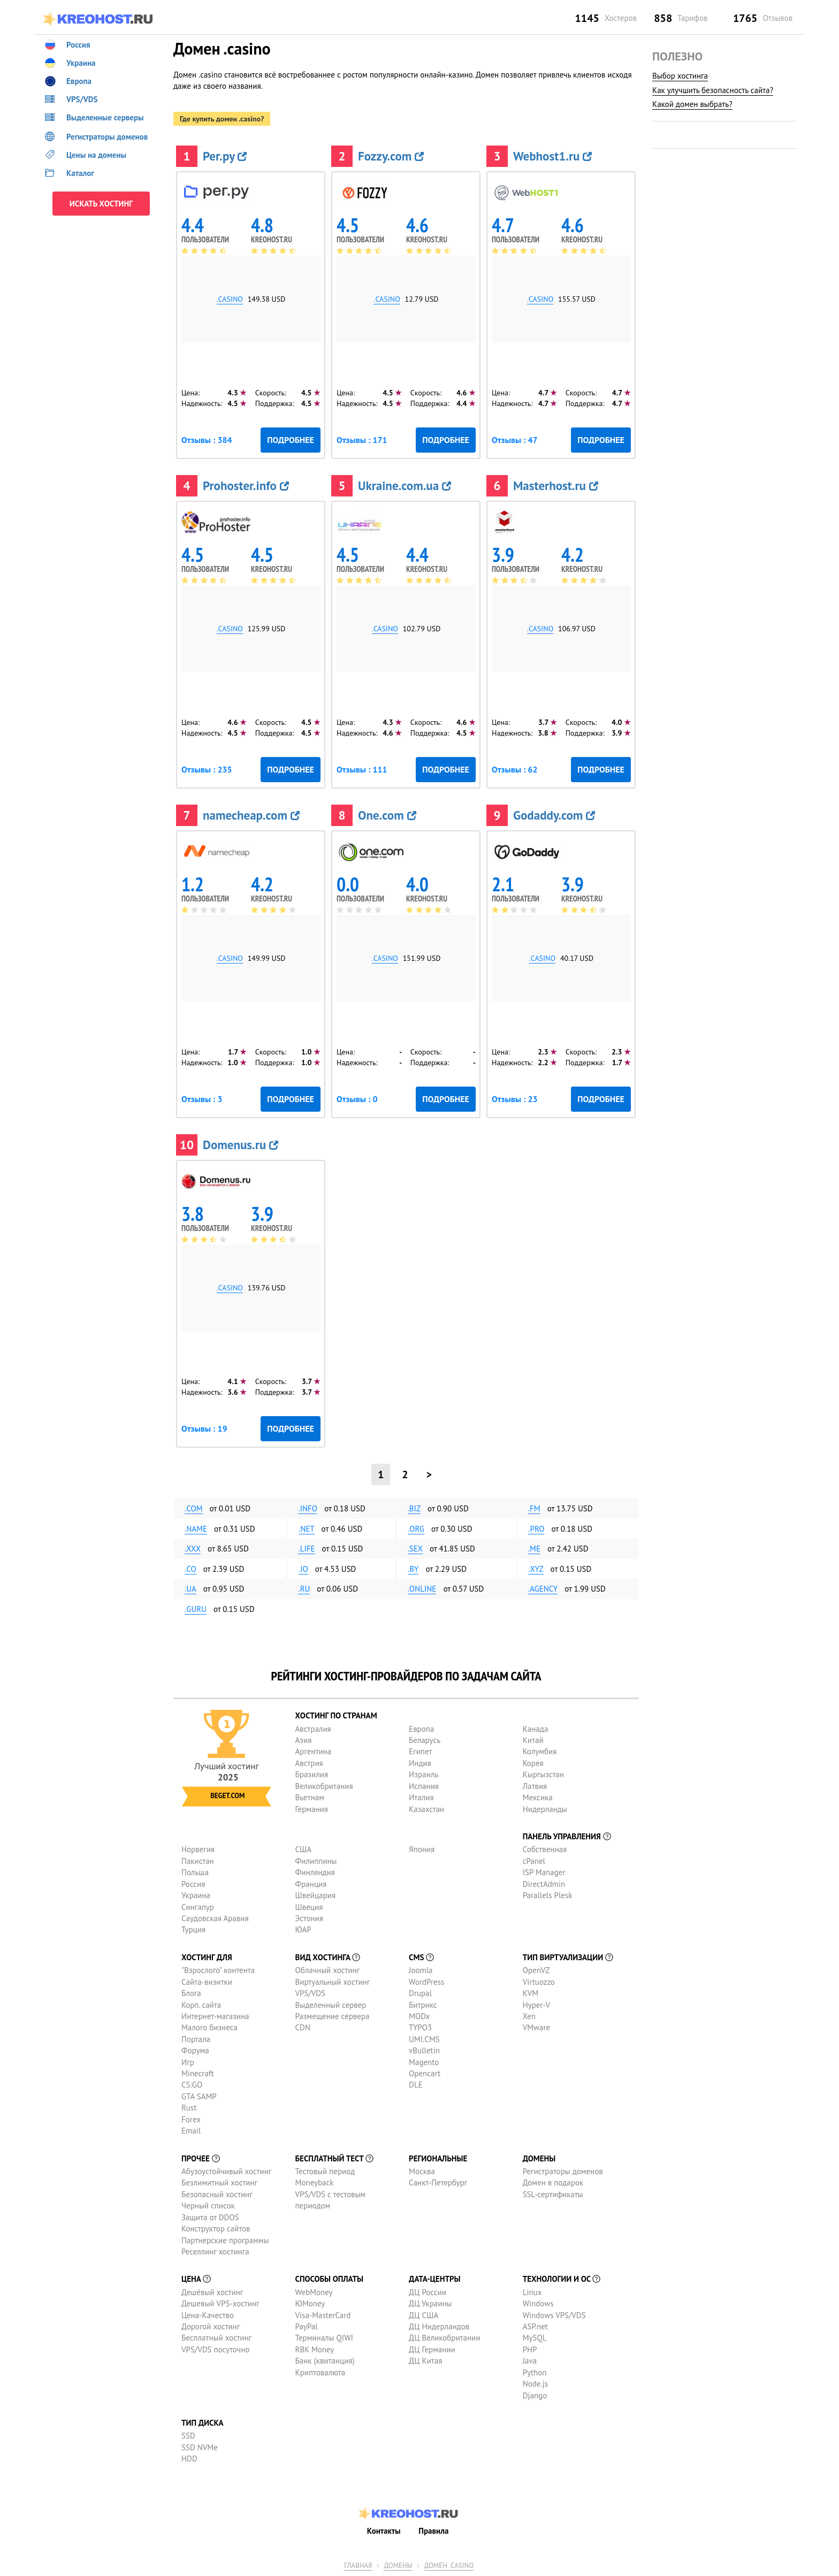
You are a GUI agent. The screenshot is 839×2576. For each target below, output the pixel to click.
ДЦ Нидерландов (439, 2326)
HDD (189, 2458)
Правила (433, 2530)
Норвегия (198, 1849)
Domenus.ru (240, 1144)
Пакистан (197, 1861)
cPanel (534, 1861)
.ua (190, 1589)
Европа (421, 1729)
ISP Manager (544, 1872)
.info (307, 1508)
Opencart (424, 2073)
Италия (421, 1797)
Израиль (423, 1774)
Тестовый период (325, 2171)
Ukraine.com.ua (404, 485)
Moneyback (314, 2182)
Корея (533, 1763)
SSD (188, 2435)
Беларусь (424, 1740)
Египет (420, 1751)
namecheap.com (251, 815)
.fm (534, 1508)
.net (307, 1529)
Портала (195, 2039)
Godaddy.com (554, 815)
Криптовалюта (320, 2372)
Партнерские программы (225, 2240)
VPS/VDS (310, 1993)
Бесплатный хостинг (216, 2338)
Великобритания (324, 1786)
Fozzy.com (391, 156)
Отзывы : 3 (201, 1099)
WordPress (426, 1982)
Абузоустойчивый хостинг (226, 2171)
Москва (422, 2171)
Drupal (420, 1993)
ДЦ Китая (425, 2361)
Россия (193, 1884)
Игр (187, 2062)
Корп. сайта (201, 2005)
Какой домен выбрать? (692, 104)
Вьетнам (309, 1797)
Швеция (309, 1907)
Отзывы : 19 (204, 1428)
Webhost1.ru (552, 156)
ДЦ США (423, 2315)
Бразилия (311, 1774)
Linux (532, 2292)
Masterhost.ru (555, 485)
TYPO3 (420, 2027)
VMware (537, 2027)
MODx (419, 2016)
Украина (195, 1895)
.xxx (193, 1548)
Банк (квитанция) (325, 2361)
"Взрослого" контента (218, 1970)
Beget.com (227, 1795)
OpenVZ (536, 1970)
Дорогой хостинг (210, 2326)
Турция (193, 1929)
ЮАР (303, 1929)
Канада (535, 1729)
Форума (195, 2050)
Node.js (535, 2384)
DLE (416, 2085)
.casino (230, 299)
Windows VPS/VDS (554, 2315)
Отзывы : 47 (515, 439)
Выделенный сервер (331, 2005)
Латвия (535, 1786)
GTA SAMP (199, 2096)
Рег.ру (225, 156)
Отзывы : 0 (357, 1099)
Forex (191, 2119)
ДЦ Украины (430, 2303)
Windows (538, 2303)
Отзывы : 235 (206, 769)
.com (194, 1508)
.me (534, 1548)
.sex (415, 1548)
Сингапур (197, 1907)
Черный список (208, 2205)
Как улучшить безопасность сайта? (712, 90)
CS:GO (191, 2085)
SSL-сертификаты (553, 2194)
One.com (387, 815)
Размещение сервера (332, 2016)
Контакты (384, 2530)
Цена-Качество (207, 2315)
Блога (191, 1993)
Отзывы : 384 (206, 439)
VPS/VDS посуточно (215, 2349)
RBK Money (314, 2349)
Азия (303, 1740)
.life (306, 1548)
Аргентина (313, 1751)
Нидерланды (545, 1809)
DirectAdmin (544, 1884)
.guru (196, 1609)
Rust (188, 2108)
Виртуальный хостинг (332, 1982)
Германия (311, 1809)
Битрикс (423, 2005)
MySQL (535, 2338)
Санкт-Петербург (438, 2182)
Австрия (309, 1763)
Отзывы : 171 (362, 439)
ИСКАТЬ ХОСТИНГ (101, 203)
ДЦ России (427, 2292)
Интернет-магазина (215, 2016)
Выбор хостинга (680, 76)
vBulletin (424, 2050)
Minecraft (197, 2073)
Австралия (313, 1729)
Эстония (309, 1918)
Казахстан (426, 1809)
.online (422, 1589)
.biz (414, 1508)
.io (303, 1569)
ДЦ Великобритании (444, 2338)
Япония (421, 1849)
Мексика (538, 1797)
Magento (424, 2062)
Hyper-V (536, 2005)
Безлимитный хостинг (219, 2182)
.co (190, 1569)
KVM (531, 1993)
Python (535, 2372)
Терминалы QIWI (324, 2338)
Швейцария (315, 1895)
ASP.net (535, 2326)
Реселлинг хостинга (215, 2251)
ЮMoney (310, 2303)
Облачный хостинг (327, 1970)
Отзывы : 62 (515, 769)
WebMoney (314, 2292)
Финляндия (315, 1872)
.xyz (535, 1569)
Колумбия (540, 1751)
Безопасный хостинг (217, 2194)
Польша (195, 1872)
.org (416, 1529)
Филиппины (316, 1861)
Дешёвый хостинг (212, 2292)
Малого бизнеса (209, 2027)
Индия (420, 1763)
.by (413, 1569)
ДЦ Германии (432, 2349)
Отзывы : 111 (362, 769)
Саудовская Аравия (215, 1918)
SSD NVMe (199, 2447)
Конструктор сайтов (215, 2228)
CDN (302, 2027)
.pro (536, 1529)
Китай (533, 1740)
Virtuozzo (539, 1982)
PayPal (306, 2326)
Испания (424, 1786)
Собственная (545, 1849)
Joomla (420, 1970)
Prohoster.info (246, 485)
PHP (530, 2349)
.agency (543, 1589)
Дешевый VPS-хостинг (220, 2303)
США (303, 1849)
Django (535, 2395)
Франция (311, 1884)
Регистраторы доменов (563, 2171)
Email (191, 2131)
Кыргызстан (543, 1774)
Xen (529, 2016)
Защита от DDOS (210, 2217)
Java (530, 2361)
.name (196, 1529)
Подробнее (290, 439)
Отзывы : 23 (515, 1099)
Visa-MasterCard (323, 2315)
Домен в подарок (553, 2182)
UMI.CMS (424, 2039)
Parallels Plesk (548, 1895)
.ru (304, 1589)
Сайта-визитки (206, 1982)
